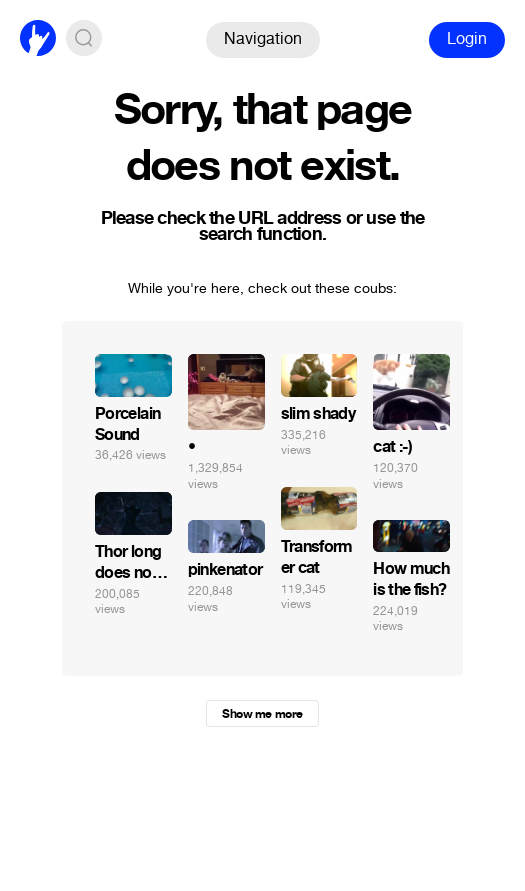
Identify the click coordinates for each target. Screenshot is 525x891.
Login (467, 38)
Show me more (262, 714)
